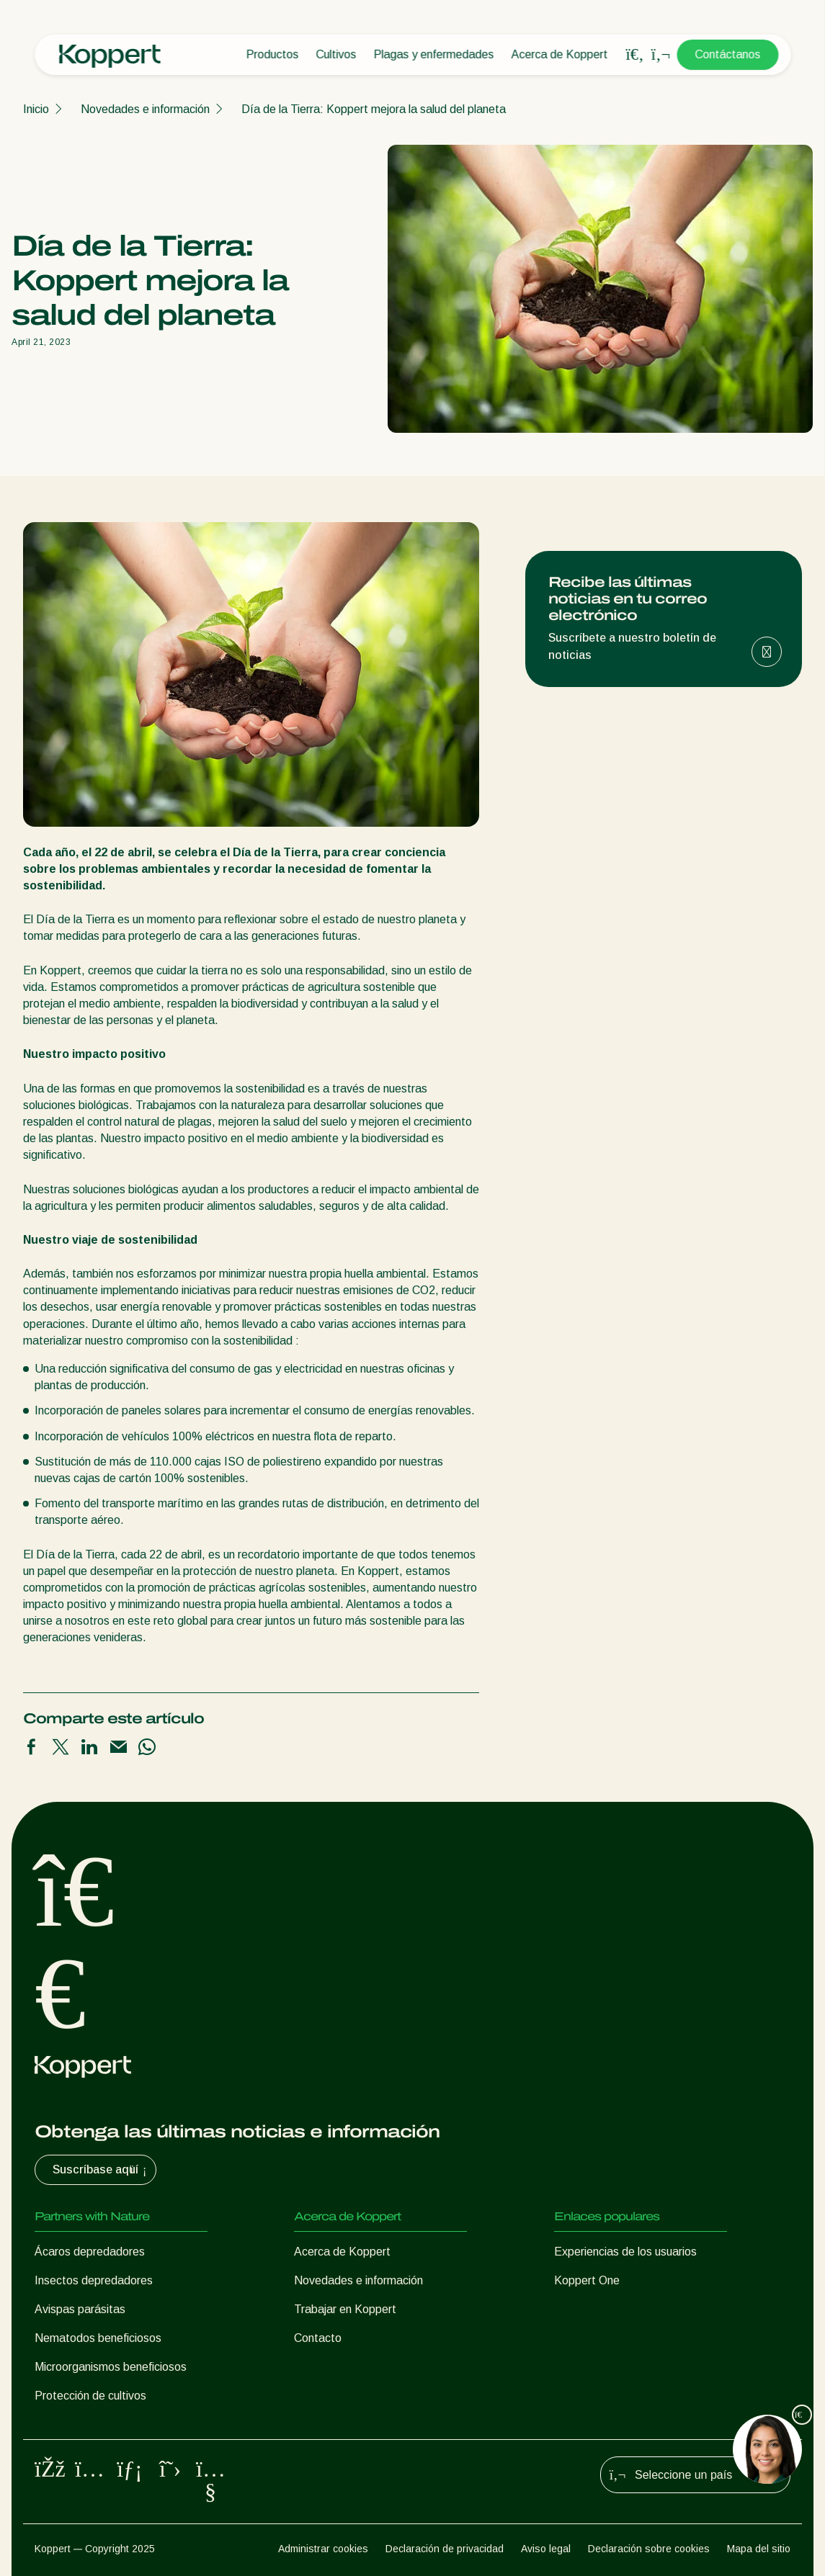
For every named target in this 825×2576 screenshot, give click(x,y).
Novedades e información (145, 109)
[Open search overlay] (635, 54)
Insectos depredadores (94, 2280)
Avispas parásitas (80, 2309)
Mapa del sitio (758, 2548)
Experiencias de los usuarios (625, 2251)
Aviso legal (546, 2548)
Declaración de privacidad (444, 2548)
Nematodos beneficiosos (98, 2338)
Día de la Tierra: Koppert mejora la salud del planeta (373, 109)
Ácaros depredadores (90, 2251)
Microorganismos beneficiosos (111, 2367)
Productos (272, 54)
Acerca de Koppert (559, 54)
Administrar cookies (323, 2548)
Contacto (318, 2338)
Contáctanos (727, 54)
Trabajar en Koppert (345, 2309)
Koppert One (587, 2280)
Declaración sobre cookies (649, 2548)
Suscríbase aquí (101, 2169)
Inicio (36, 109)
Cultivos (336, 54)
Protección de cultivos (90, 2395)
